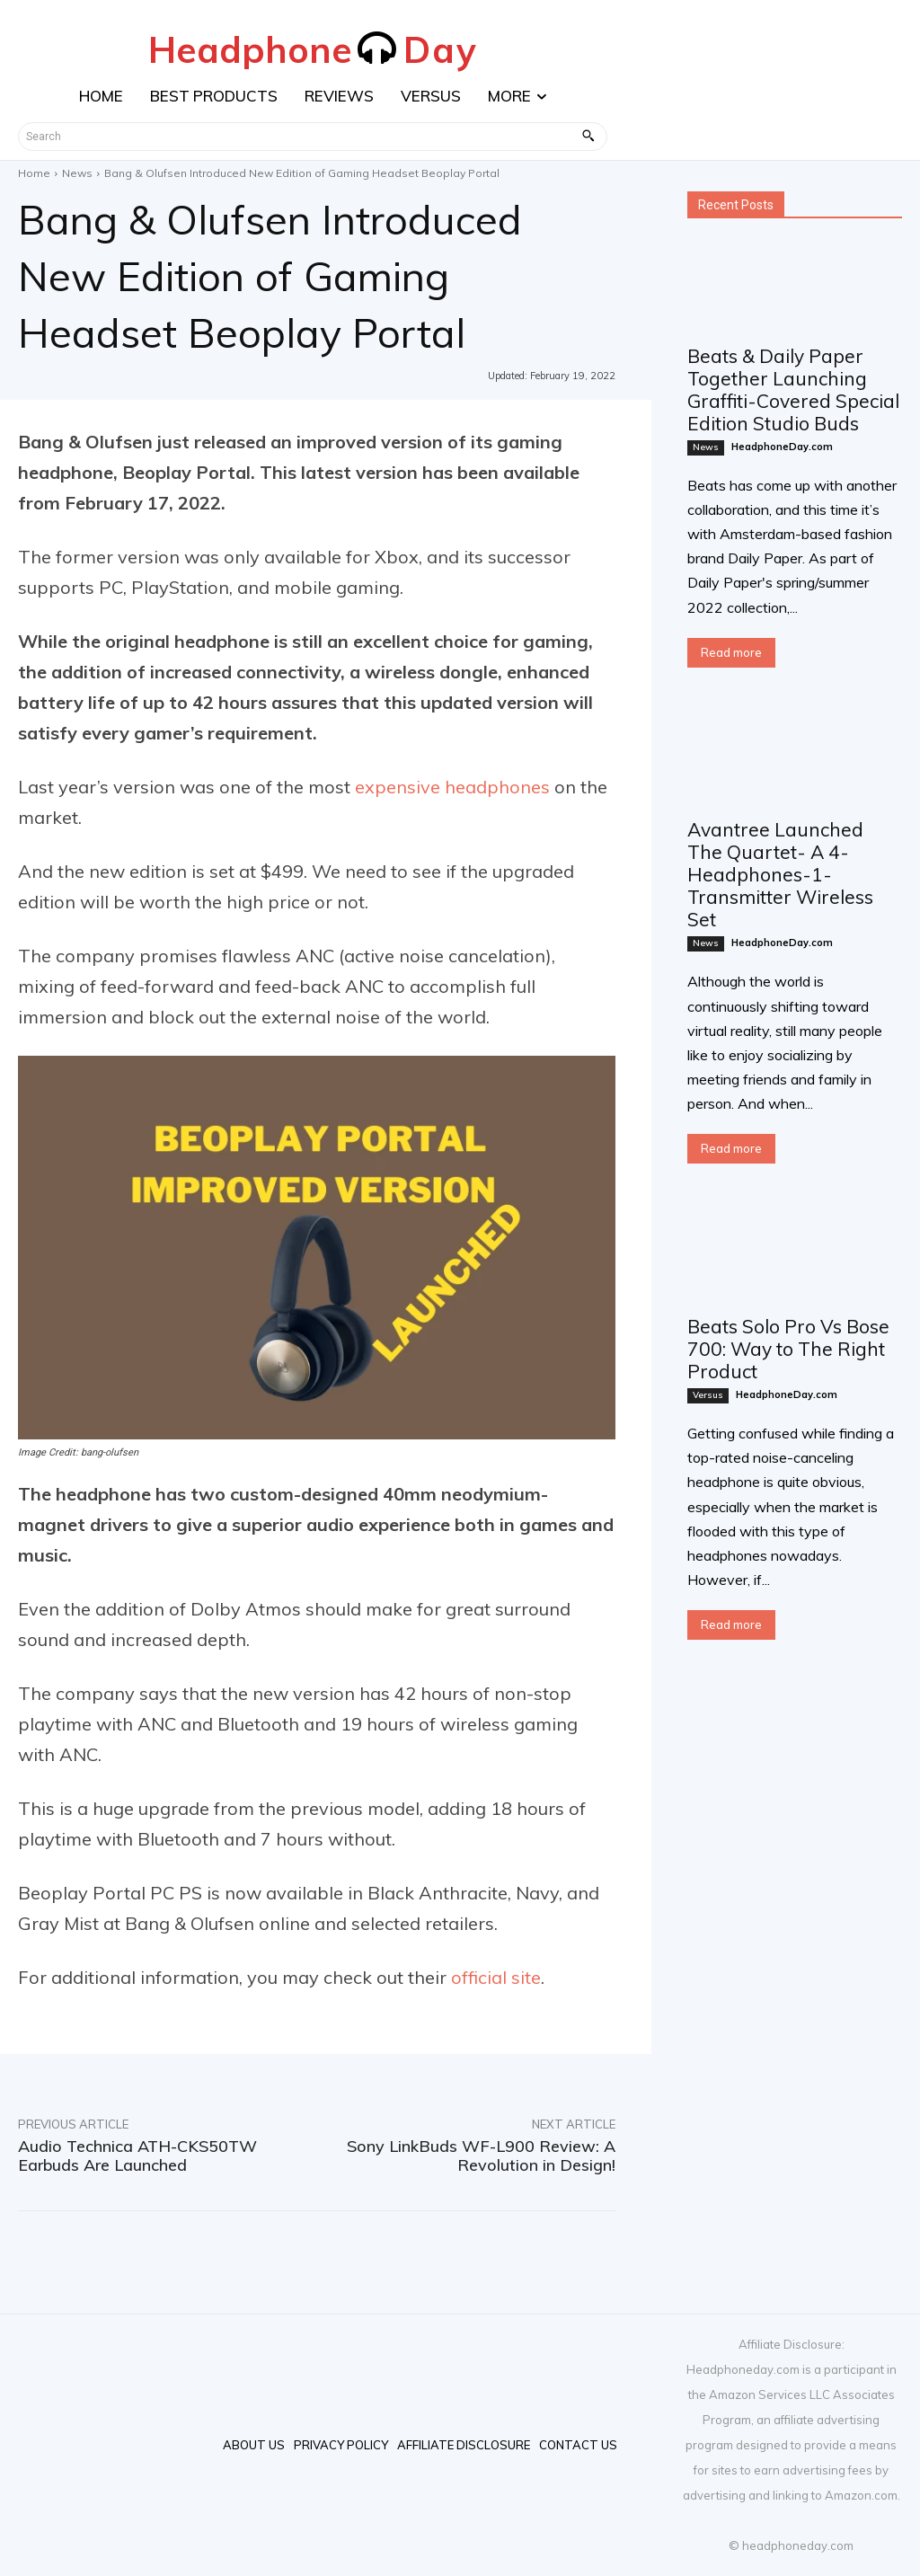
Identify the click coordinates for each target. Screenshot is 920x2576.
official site (496, 1977)
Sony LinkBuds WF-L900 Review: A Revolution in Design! (481, 2155)
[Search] (588, 136)
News (77, 173)
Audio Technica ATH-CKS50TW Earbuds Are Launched (137, 2155)
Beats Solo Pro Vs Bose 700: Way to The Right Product (788, 1349)
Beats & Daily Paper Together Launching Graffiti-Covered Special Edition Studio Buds (793, 389)
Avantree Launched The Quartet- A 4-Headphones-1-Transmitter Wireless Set (780, 874)
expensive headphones (452, 786)
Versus (708, 1395)
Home (34, 173)
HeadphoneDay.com (782, 446)
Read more (731, 652)
